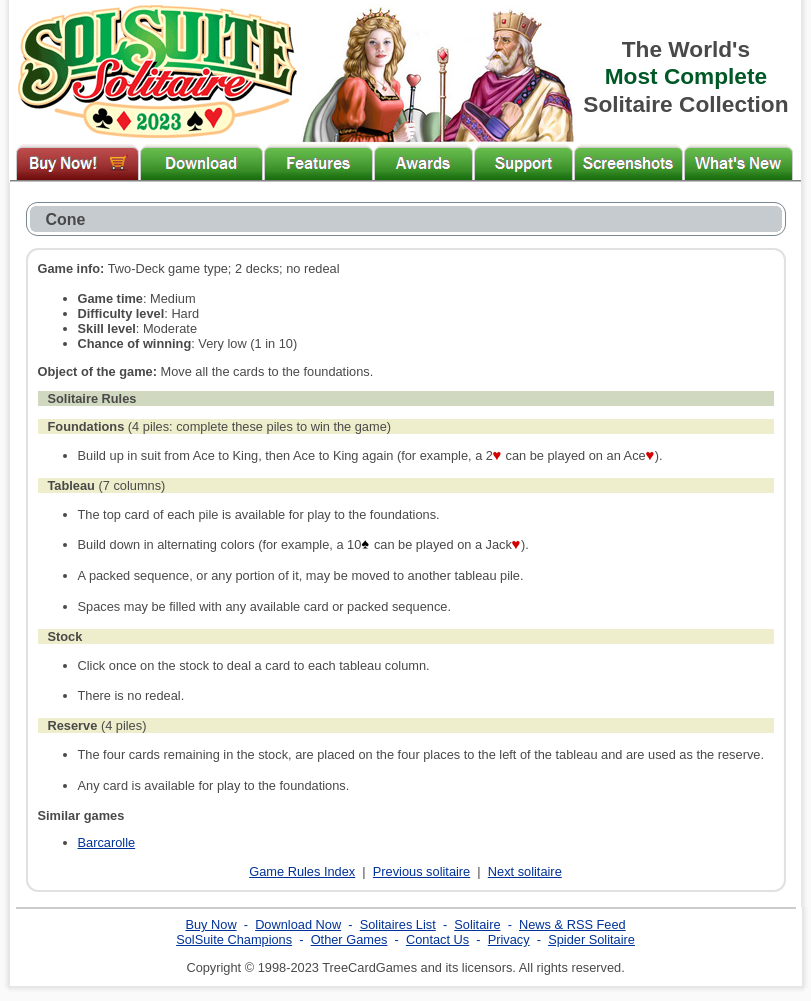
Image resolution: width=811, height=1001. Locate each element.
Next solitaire (525, 871)
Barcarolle (107, 842)
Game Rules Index (302, 871)
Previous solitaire (421, 871)
